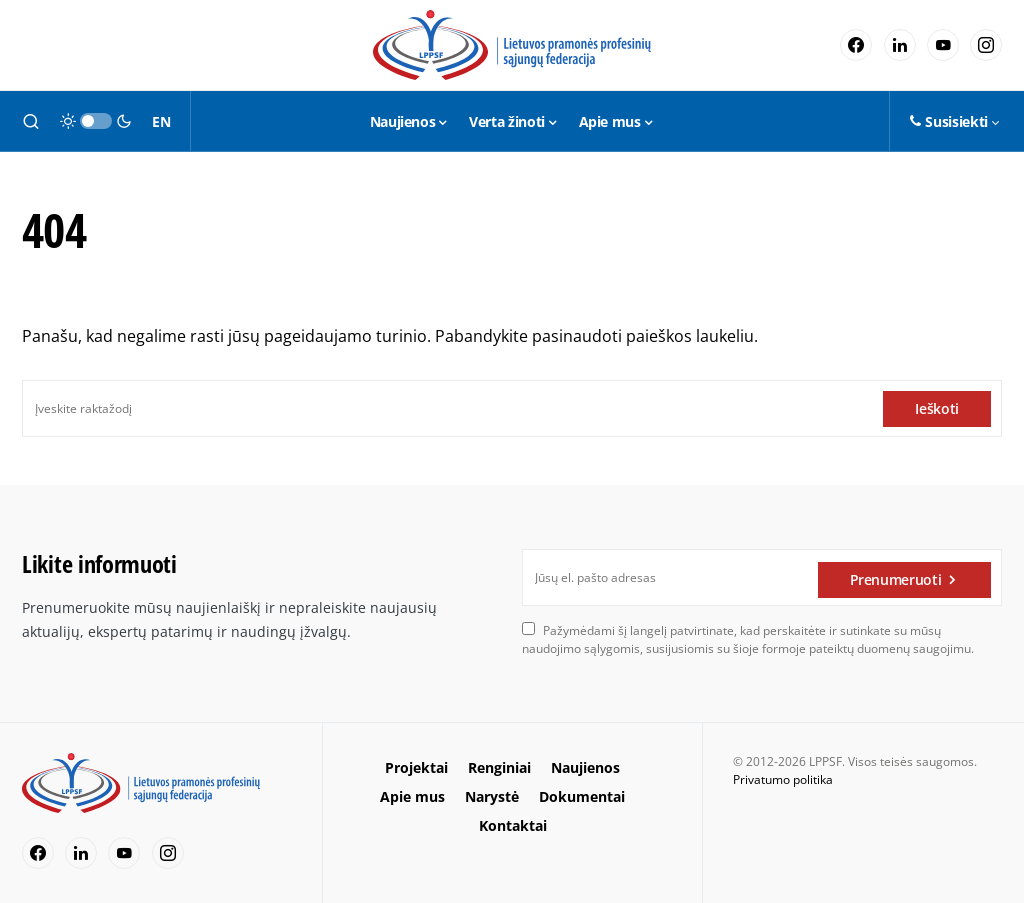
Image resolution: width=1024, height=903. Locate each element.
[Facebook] (856, 45)
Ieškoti (937, 408)
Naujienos (585, 767)
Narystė (492, 796)
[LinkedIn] (900, 45)
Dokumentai (582, 796)
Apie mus (412, 796)
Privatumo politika (783, 779)
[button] (31, 121)
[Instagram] (986, 45)
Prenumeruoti (896, 577)
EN (161, 121)
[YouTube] (943, 45)
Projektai (416, 767)
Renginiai (499, 767)
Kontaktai (513, 825)
